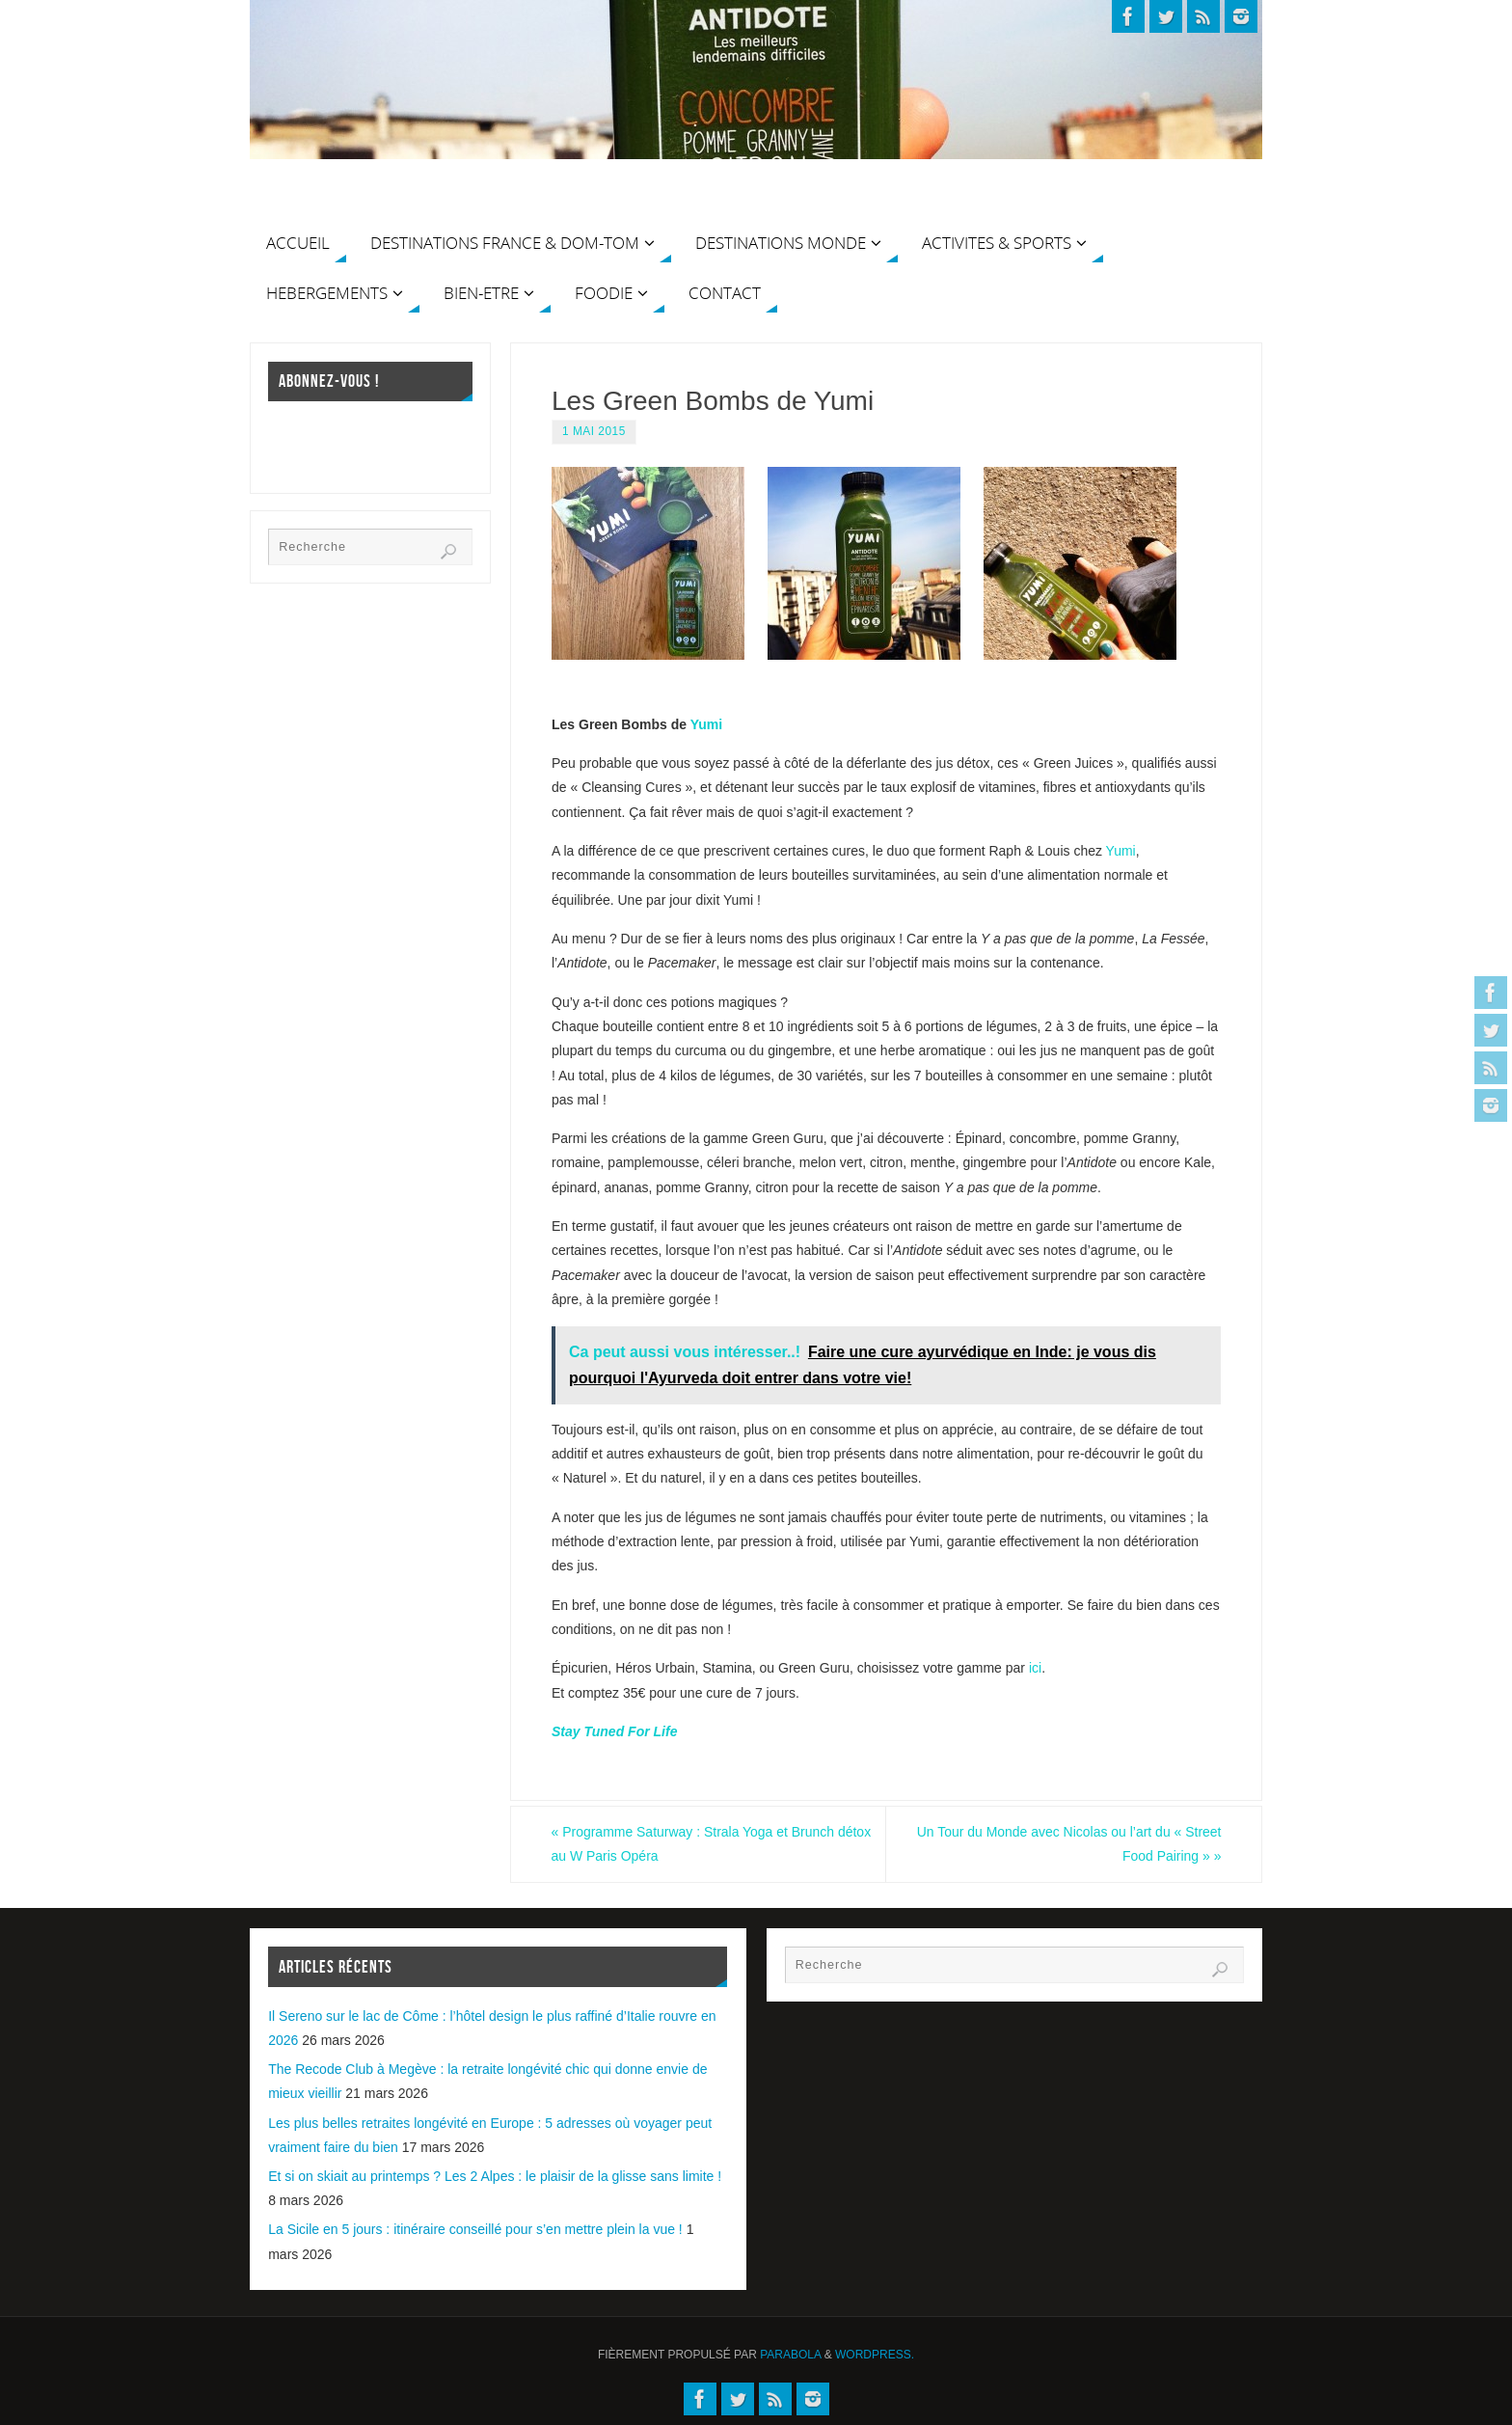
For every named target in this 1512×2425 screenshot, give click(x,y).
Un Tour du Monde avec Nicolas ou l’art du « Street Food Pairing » (1068, 1844)
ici (1035, 1668)
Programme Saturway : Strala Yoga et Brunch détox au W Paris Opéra (693, 1844)
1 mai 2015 (594, 431)
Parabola (790, 2354)
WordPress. (874, 2354)
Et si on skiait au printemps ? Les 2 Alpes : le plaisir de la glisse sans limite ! (494, 2176)
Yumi (706, 724)
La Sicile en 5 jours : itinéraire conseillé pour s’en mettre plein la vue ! (475, 2229)
